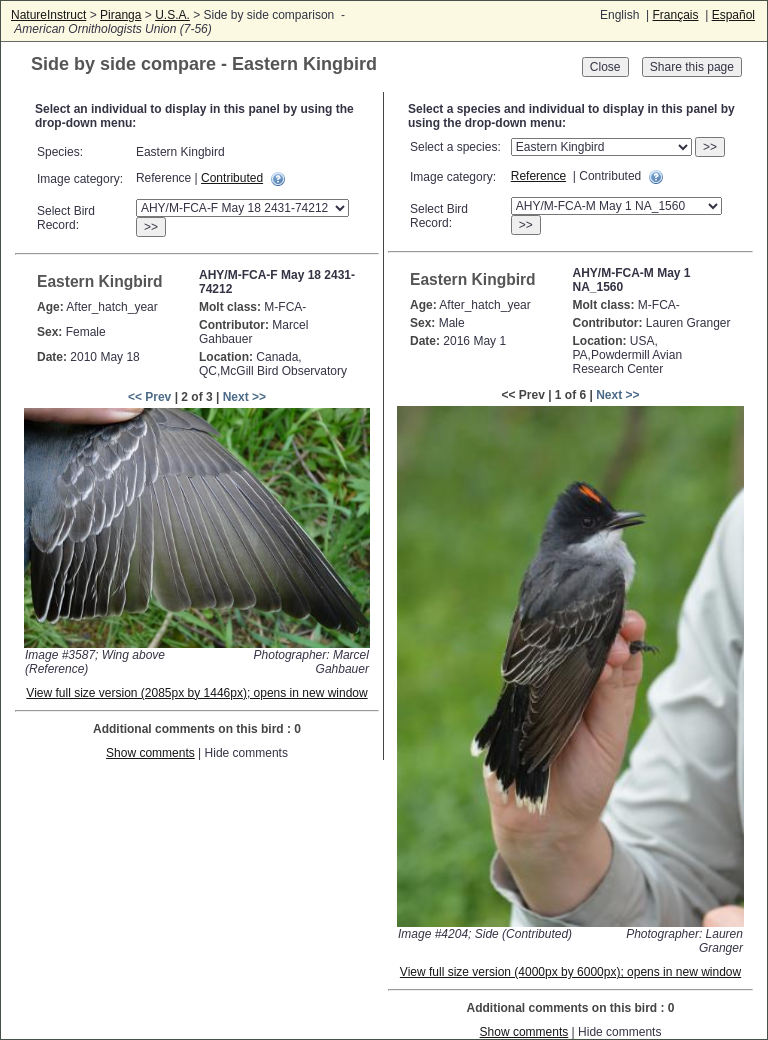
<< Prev (149, 397)
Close (605, 67)
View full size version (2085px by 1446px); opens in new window (196, 693)
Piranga (120, 15)
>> (151, 227)
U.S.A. (172, 15)
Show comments (150, 753)
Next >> (244, 397)
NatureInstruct (48, 15)
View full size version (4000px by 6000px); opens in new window (570, 972)
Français (675, 15)
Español (733, 15)
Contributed (232, 178)
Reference (538, 176)
